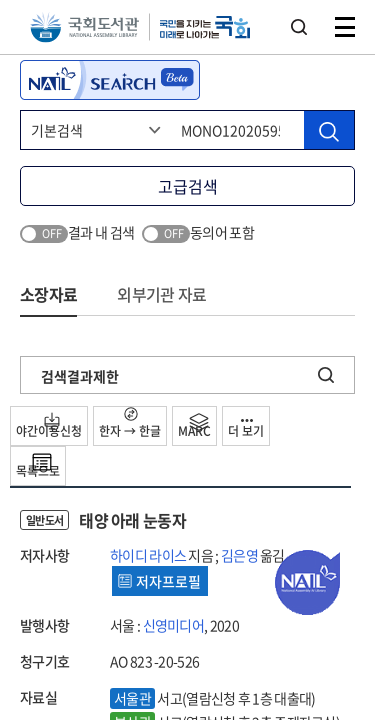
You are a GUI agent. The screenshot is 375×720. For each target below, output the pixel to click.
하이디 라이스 (148, 555)
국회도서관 (84, 27)
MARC (194, 426)
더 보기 (246, 429)
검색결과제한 (80, 376)
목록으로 (38, 466)
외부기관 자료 (161, 294)
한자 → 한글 (130, 423)
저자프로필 (159, 581)
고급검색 (188, 186)
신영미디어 (174, 625)
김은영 (239, 555)
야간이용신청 (49, 426)
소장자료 (48, 294)
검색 (299, 27)
